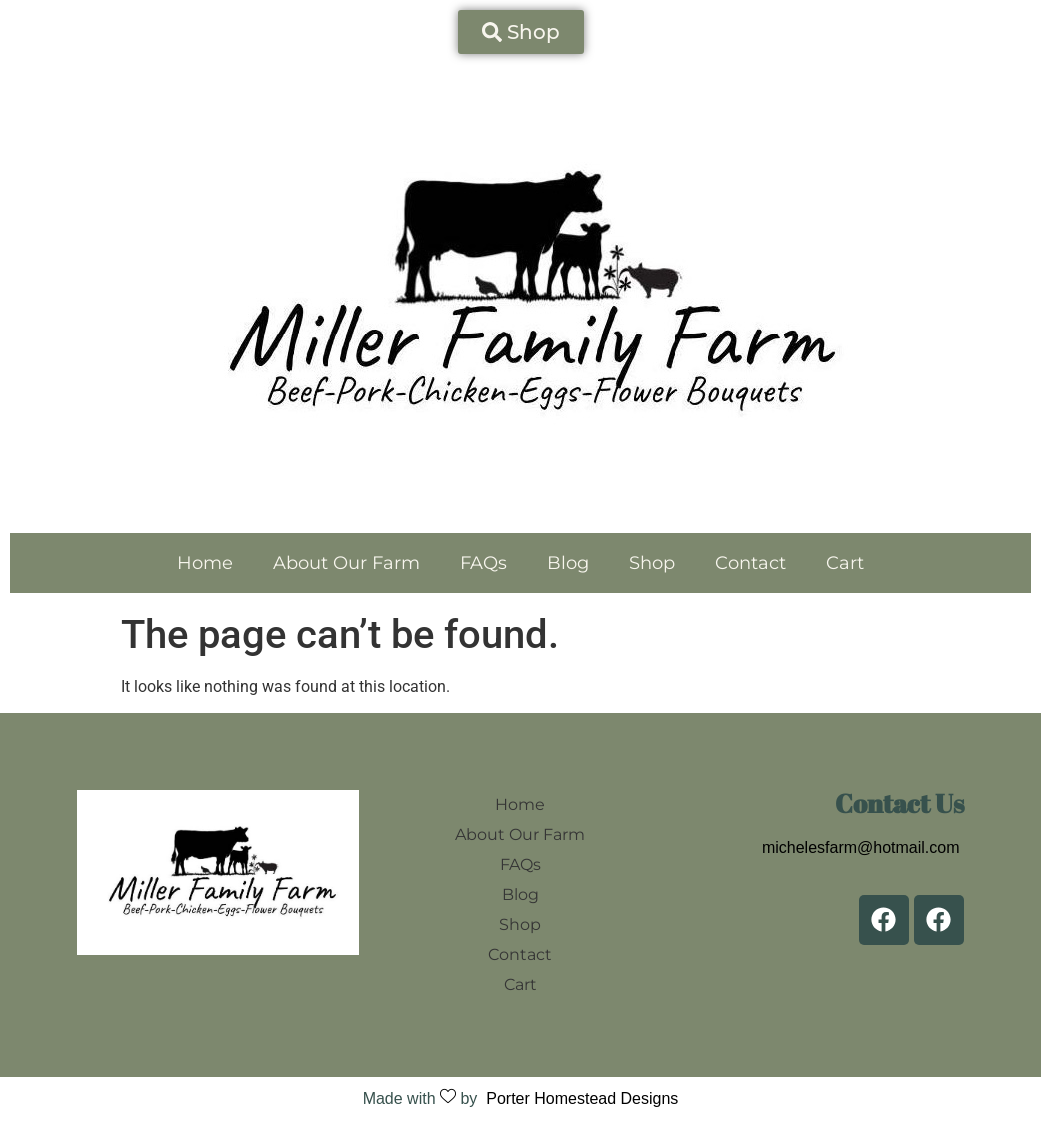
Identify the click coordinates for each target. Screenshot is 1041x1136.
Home (205, 563)
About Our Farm (346, 563)
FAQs (483, 563)
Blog (568, 563)
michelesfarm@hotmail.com (861, 847)
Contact (750, 563)
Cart (845, 563)
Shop (652, 563)
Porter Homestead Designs (577, 1098)
